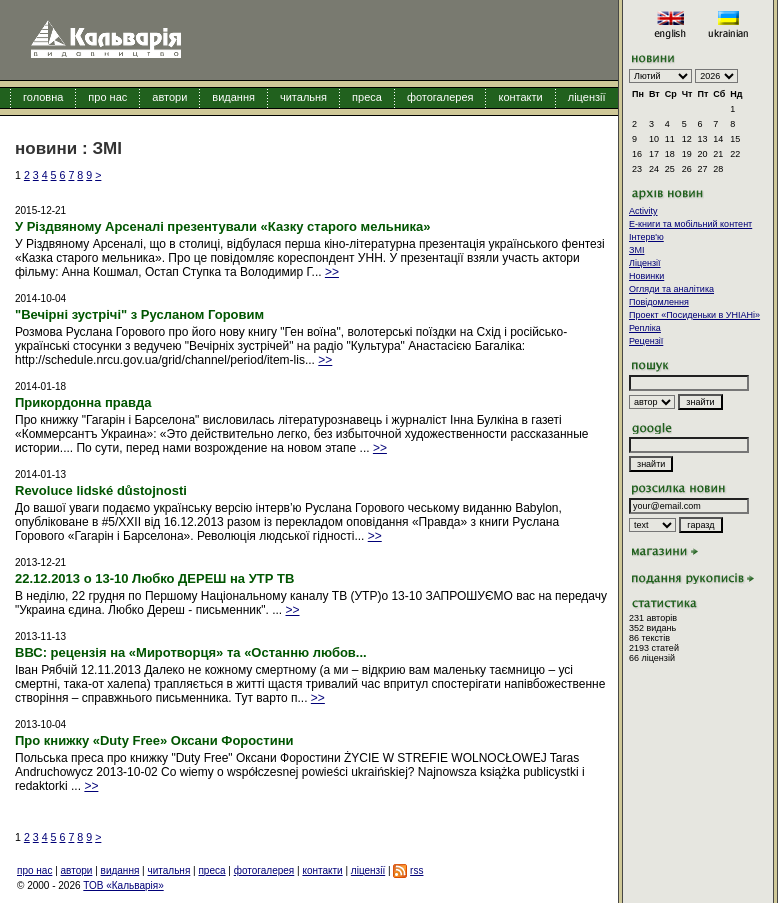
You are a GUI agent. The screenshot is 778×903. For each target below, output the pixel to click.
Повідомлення (659, 302)
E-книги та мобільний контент (690, 224)
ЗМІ (636, 250)
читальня (303, 97)
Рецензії (646, 341)
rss (416, 870)
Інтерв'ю (646, 237)
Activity (643, 211)
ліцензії (587, 97)
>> (332, 272)
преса (367, 97)
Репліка (645, 328)
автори (169, 97)
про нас (107, 97)
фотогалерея (440, 97)
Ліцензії (645, 263)
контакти (520, 97)
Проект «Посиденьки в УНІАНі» (694, 315)
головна (43, 97)
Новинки (646, 276)
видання (233, 97)
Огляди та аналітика (671, 289)
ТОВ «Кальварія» (123, 885)
